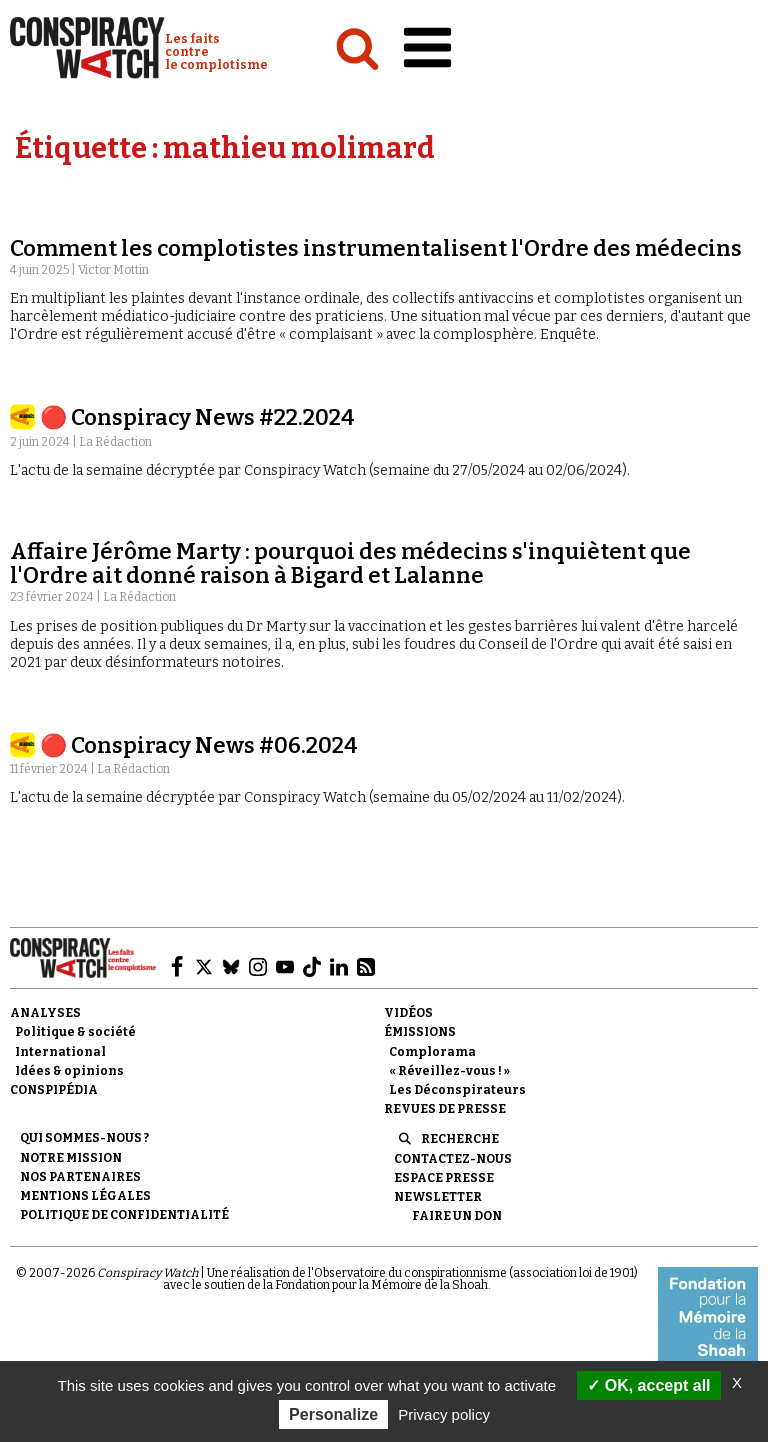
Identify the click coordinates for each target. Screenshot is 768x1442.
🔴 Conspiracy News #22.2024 (197, 417)
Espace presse (444, 1178)
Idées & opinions (69, 1071)
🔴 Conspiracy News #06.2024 (199, 745)
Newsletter (438, 1197)
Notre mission (71, 1158)
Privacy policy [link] (444, 1414)
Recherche (460, 1139)
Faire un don (457, 1216)
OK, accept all (648, 1385)
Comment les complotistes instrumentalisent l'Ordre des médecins (376, 248)
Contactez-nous (453, 1159)
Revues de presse (445, 1109)
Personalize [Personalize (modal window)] (333, 1414)
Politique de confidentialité (124, 1215)
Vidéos (408, 1013)
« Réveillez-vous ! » (449, 1071)
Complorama (432, 1052)
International (60, 1052)
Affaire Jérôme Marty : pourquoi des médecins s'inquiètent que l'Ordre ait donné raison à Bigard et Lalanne (350, 563)
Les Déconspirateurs (457, 1090)
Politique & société (75, 1032)
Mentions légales (85, 1196)
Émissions (420, 1032)
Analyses (45, 1013)
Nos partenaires (80, 1177)
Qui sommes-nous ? (84, 1138)
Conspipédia (54, 1090)
